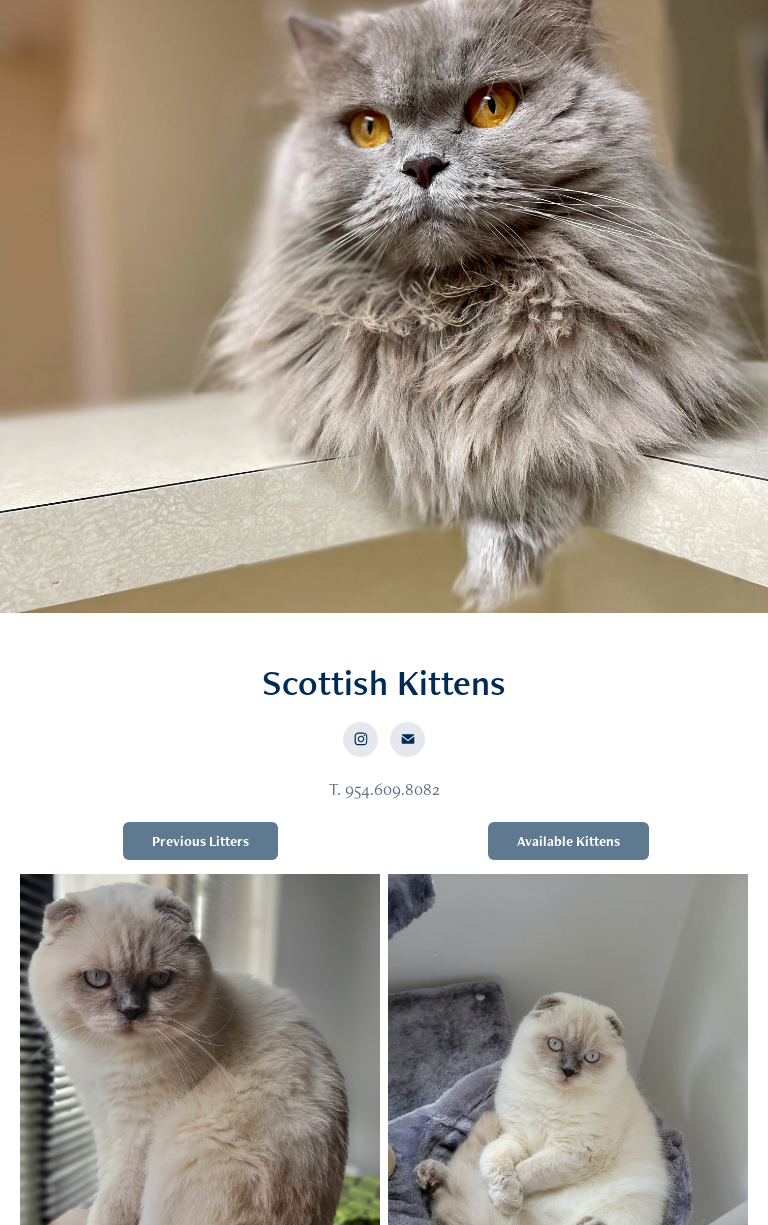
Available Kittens (568, 841)
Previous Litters (200, 841)
